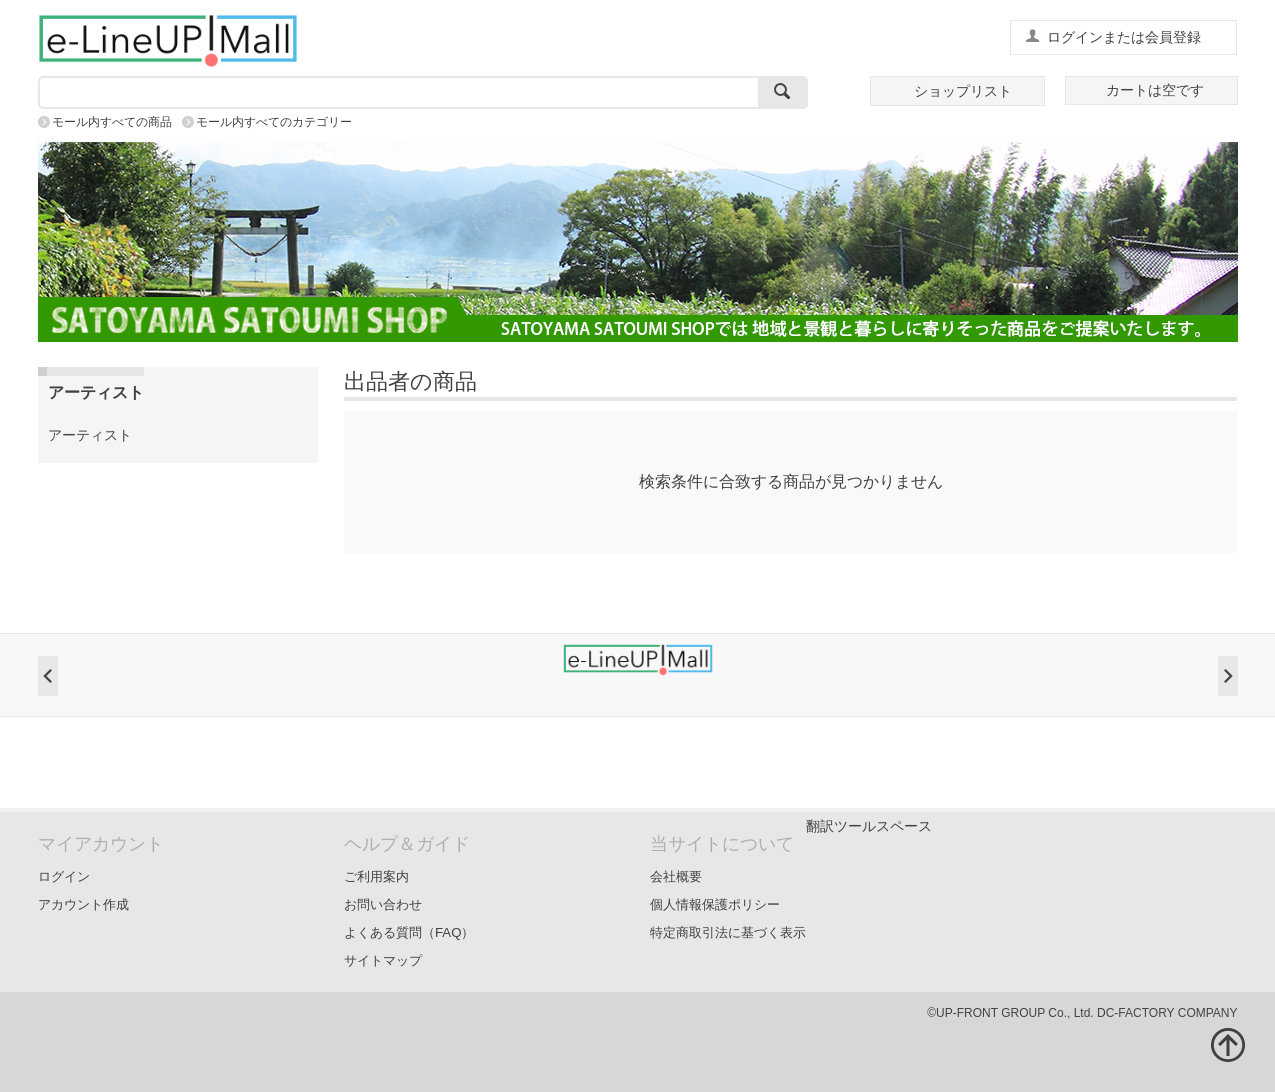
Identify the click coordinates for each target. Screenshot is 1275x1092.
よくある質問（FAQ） (409, 932)
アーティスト (90, 435)
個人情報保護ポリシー (715, 904)
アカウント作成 (83, 904)
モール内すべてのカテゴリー (274, 122)
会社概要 (676, 876)
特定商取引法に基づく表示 (728, 932)
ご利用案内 (376, 876)
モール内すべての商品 (112, 122)
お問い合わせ (383, 904)
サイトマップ (383, 960)
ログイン (64, 876)
